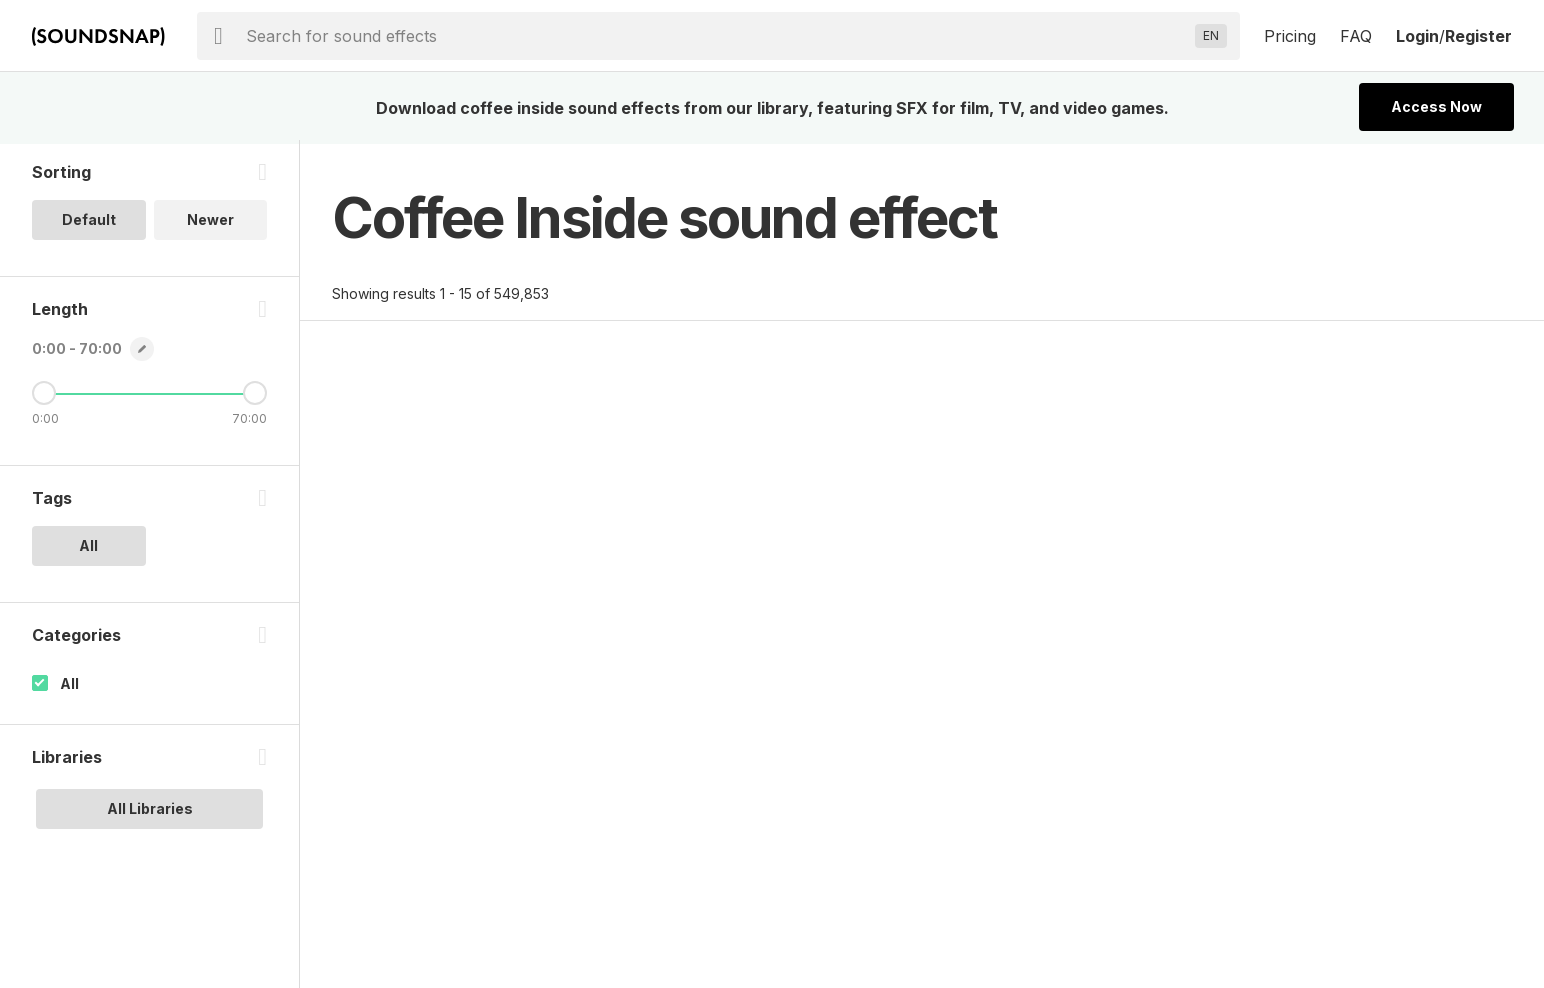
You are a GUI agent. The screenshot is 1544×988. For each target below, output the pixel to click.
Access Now (1436, 106)
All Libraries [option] (150, 812)
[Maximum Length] (255, 397)
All (69, 687)
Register (1478, 36)
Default (89, 223)
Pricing (1290, 36)
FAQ (1356, 36)
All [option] (88, 549)
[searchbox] (716, 36)
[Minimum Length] (44, 397)
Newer (210, 223)
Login (1417, 36)
